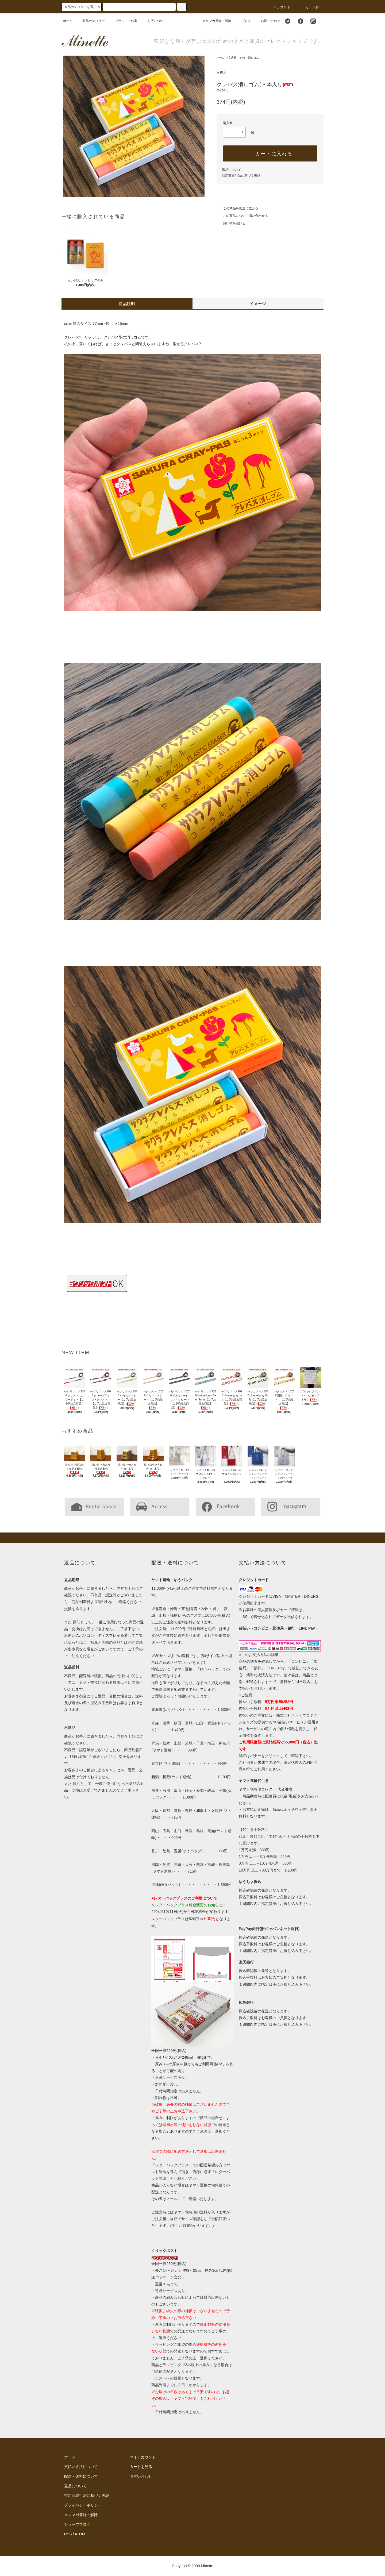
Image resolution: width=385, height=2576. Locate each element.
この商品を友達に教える (237, 208)
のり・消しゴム (249, 57)
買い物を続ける (231, 223)
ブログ (243, 21)
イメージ (258, 304)
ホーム (67, 21)
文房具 (232, 57)
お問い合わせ (267, 21)
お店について (154, 21)
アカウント (279, 7)
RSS (68, 2534)
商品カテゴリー (90, 21)
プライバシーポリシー (83, 2505)
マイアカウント (143, 2457)
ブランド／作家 (123, 21)
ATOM (80, 2534)
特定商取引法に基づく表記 (241, 176)
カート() (310, 7)
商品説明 (127, 304)
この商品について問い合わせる (242, 216)
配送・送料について (81, 2476)
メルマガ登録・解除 (213, 21)
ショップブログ (77, 2524)
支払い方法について (81, 2467)
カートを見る (141, 2467)
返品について (231, 170)
